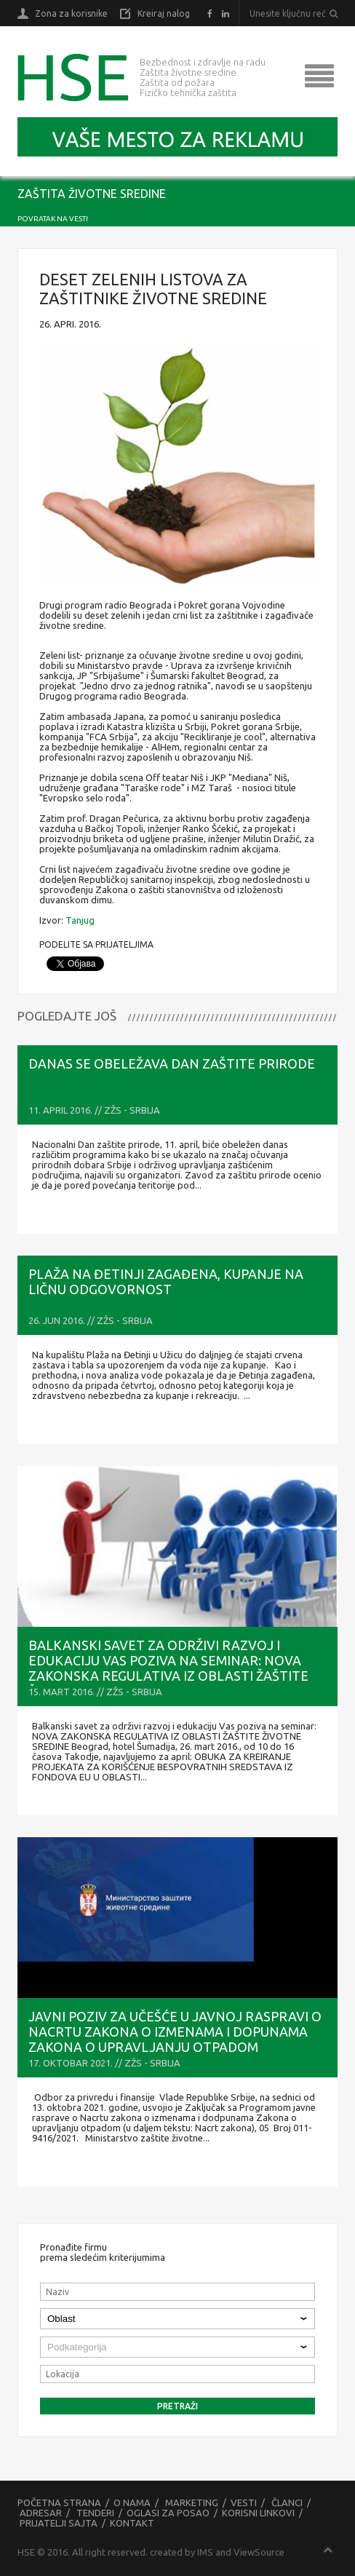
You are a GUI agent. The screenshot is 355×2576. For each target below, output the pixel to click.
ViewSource (259, 2552)
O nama (132, 2502)
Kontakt (132, 2523)
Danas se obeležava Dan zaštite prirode (171, 1063)
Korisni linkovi (258, 2513)
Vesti (244, 2502)
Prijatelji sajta (58, 2523)
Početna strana (59, 2502)
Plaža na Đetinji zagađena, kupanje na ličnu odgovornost (165, 1281)
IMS (205, 2552)
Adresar (41, 2513)
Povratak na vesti (52, 219)
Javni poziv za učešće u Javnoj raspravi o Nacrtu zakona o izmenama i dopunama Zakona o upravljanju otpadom (175, 2031)
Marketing (191, 2502)
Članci (287, 2502)
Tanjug (80, 920)
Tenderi (95, 2513)
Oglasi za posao (168, 2513)
